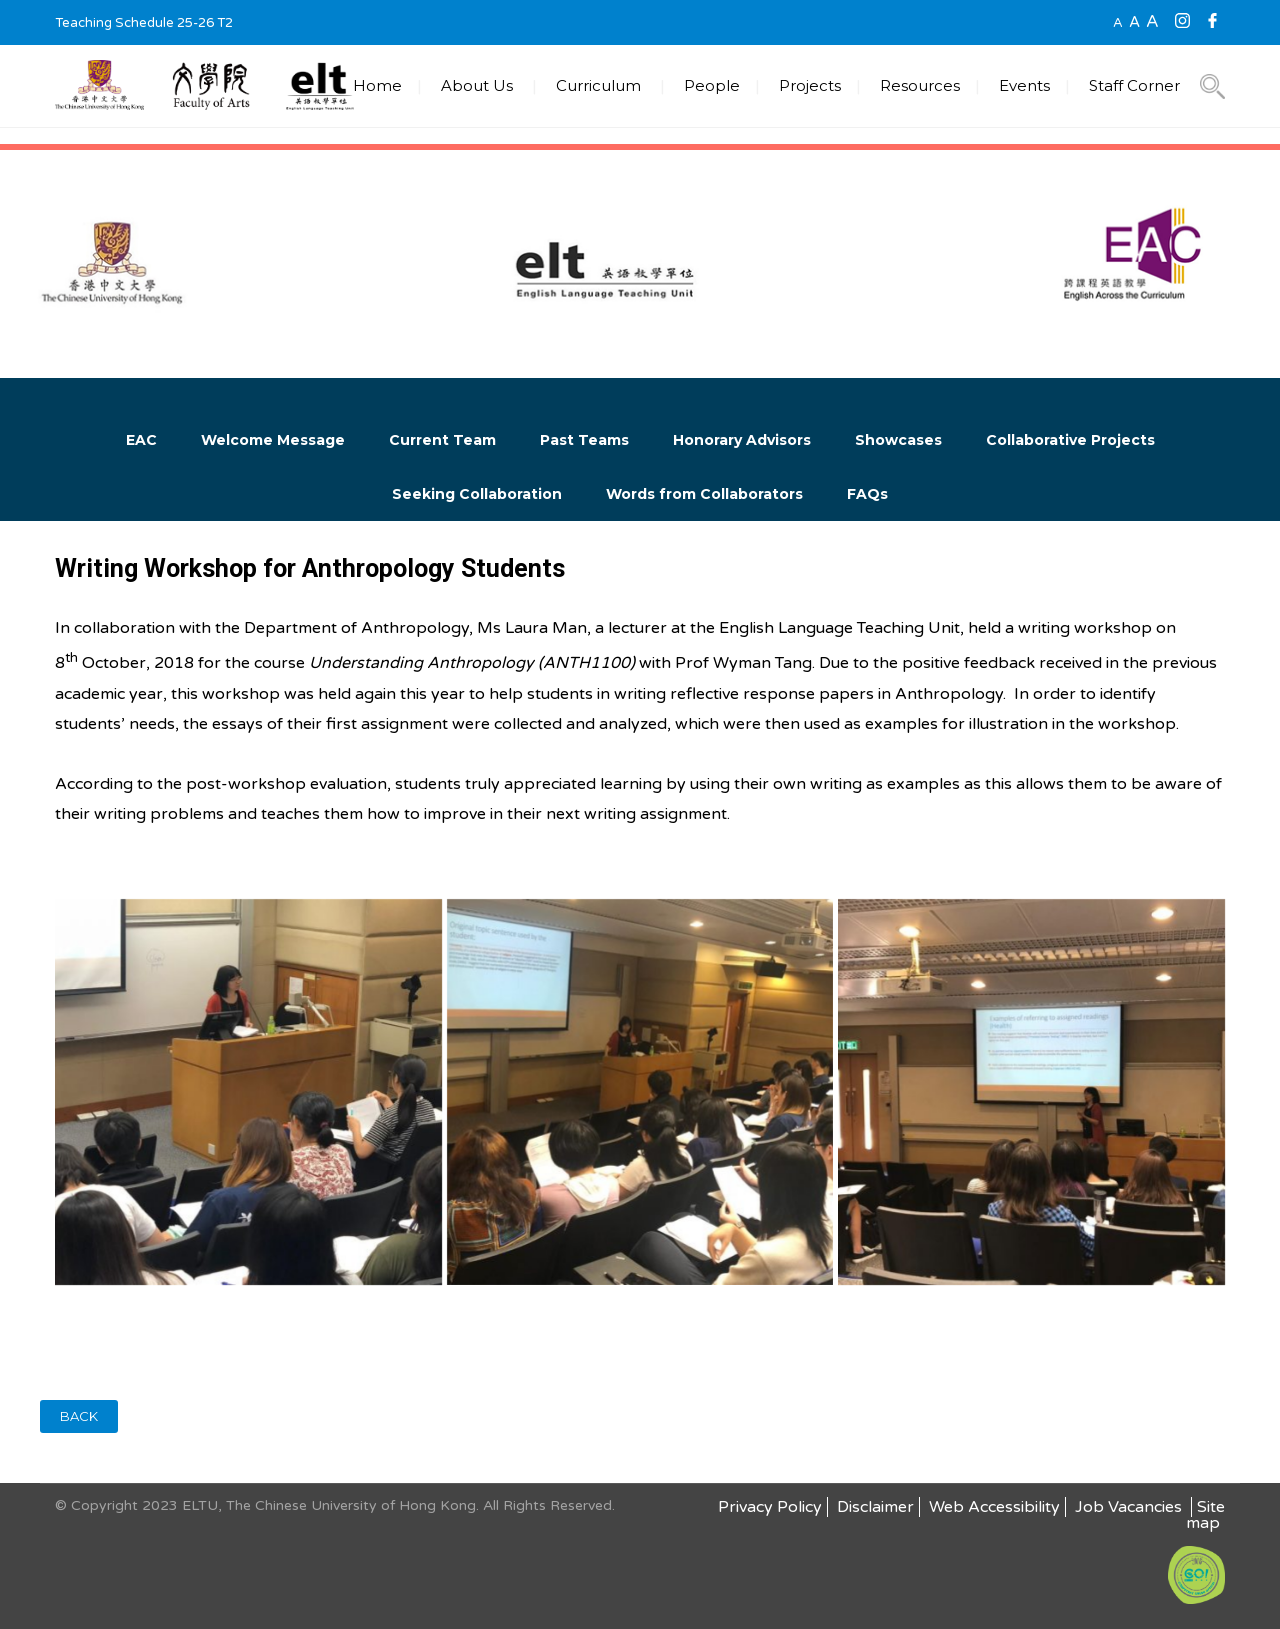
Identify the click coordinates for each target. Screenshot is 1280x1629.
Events (1024, 85)
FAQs (867, 494)
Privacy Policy (770, 1507)
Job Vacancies (1130, 1507)
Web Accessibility (994, 1507)
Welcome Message (273, 440)
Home (377, 85)
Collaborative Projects (1070, 440)
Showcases (898, 440)
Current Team (442, 440)
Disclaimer (875, 1507)
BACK (79, 1416)
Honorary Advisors (742, 440)
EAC (141, 440)
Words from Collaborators (704, 494)
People (712, 85)
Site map (1205, 1515)
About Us (477, 85)
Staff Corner (1134, 85)
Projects (810, 85)
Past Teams (584, 440)
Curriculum (598, 85)
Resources (920, 85)
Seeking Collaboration (477, 494)
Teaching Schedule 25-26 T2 (144, 23)
